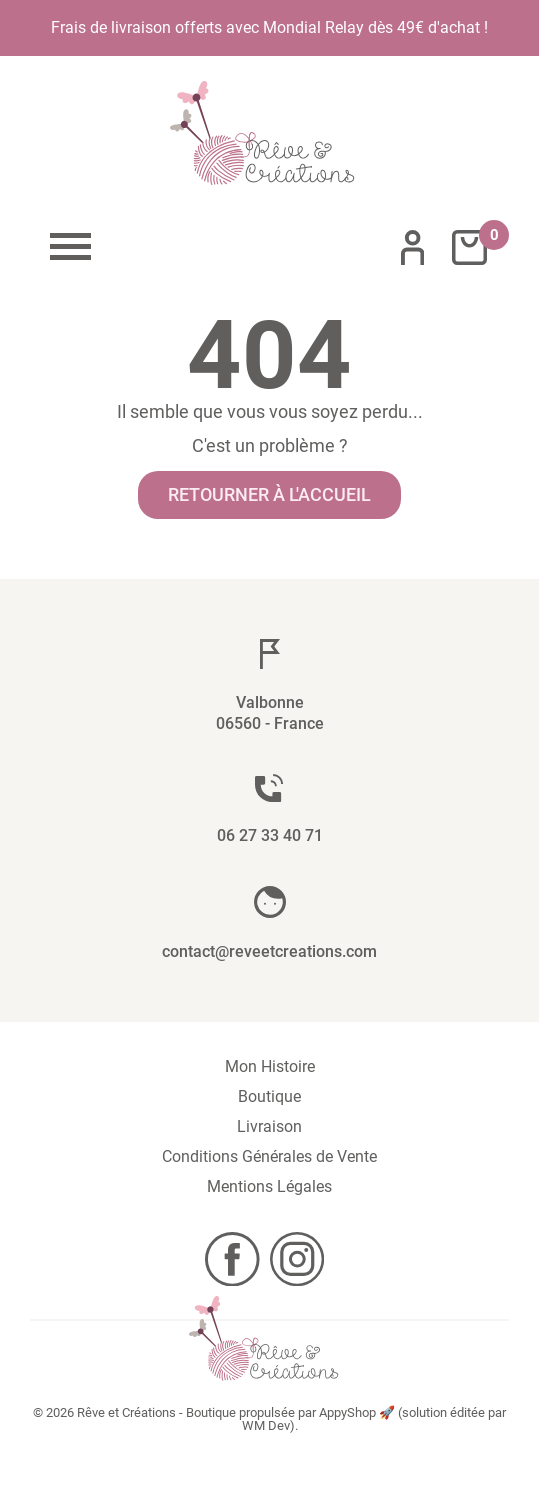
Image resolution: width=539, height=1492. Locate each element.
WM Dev (266, 1425)
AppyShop (347, 1412)
